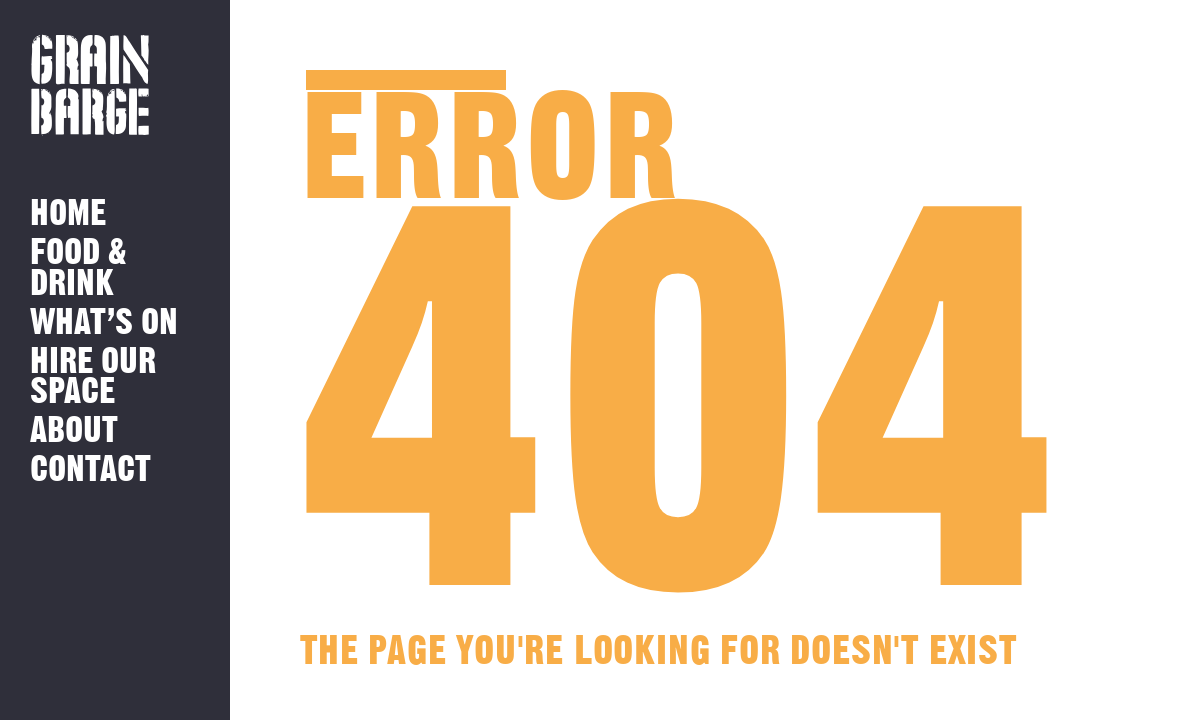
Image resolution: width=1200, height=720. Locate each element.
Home (68, 214)
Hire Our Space (93, 377)
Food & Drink (78, 268)
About (74, 431)
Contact (90, 470)
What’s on (104, 323)
